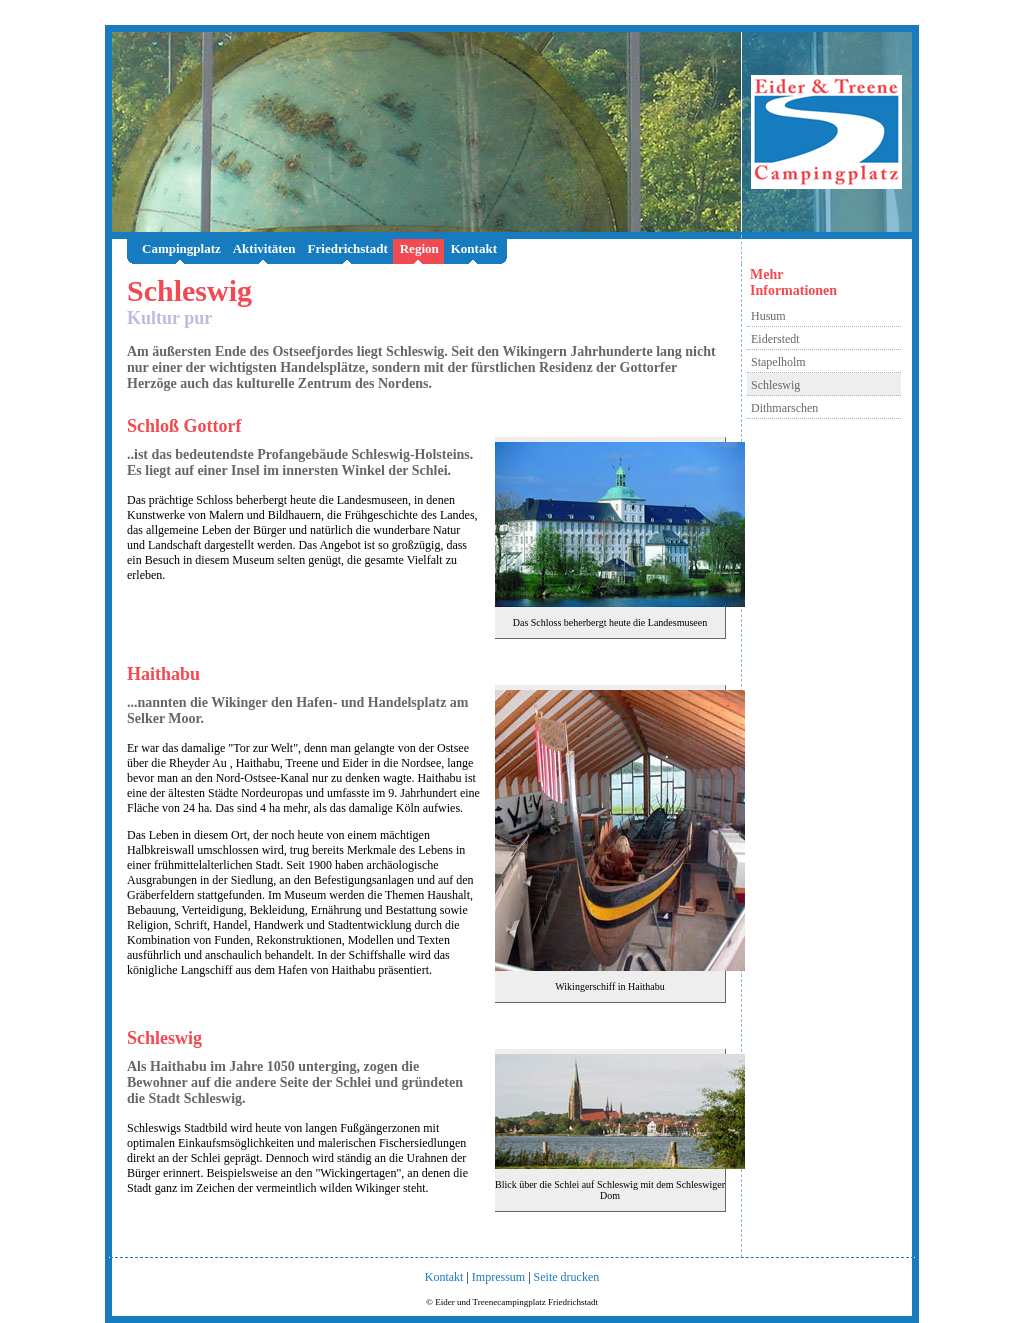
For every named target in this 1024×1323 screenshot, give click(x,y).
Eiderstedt (775, 339)
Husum (768, 316)
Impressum (498, 1277)
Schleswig (775, 385)
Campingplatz (181, 248)
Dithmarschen (784, 408)
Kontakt (474, 248)
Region (419, 248)
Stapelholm (778, 362)
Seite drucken (567, 1277)
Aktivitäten (264, 248)
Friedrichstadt (348, 248)
